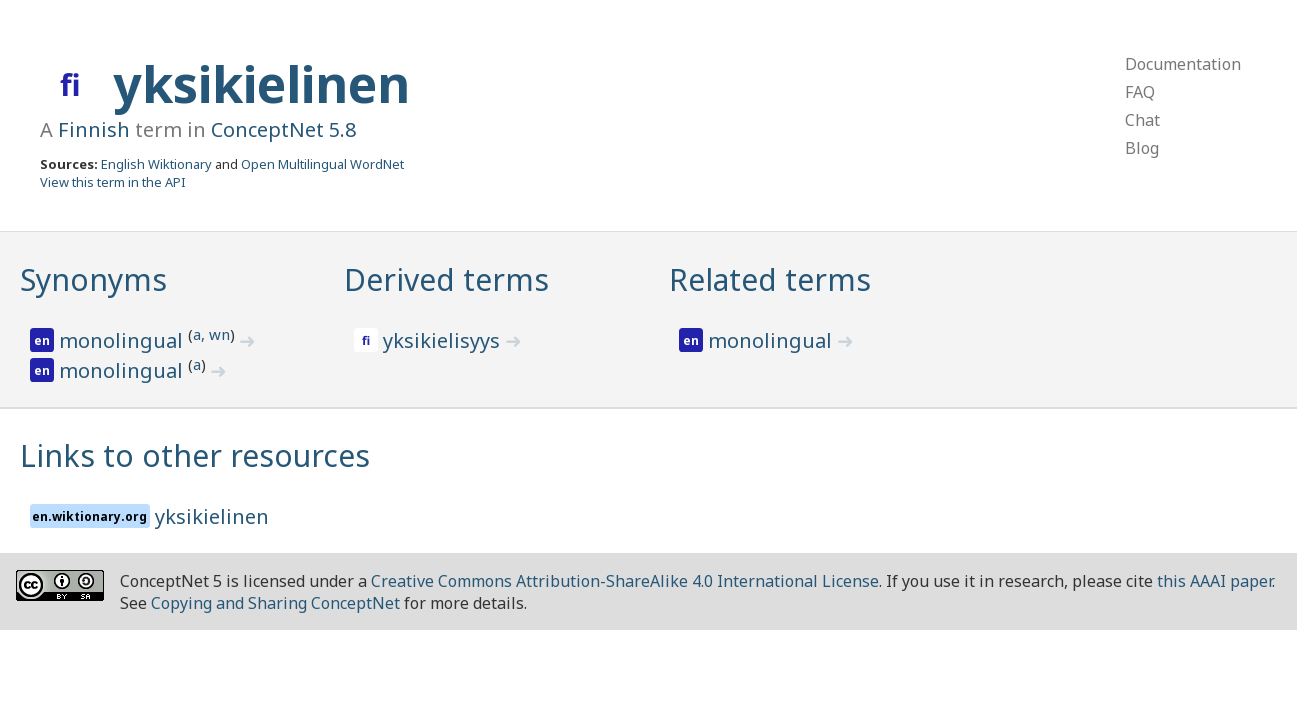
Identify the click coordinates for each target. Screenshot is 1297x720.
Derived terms (446, 279)
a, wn (211, 334)
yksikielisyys (444, 340)
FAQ (1140, 92)
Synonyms (93, 279)
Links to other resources (195, 455)
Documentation (1183, 64)
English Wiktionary (156, 164)
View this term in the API (113, 182)
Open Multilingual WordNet (322, 164)
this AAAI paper (1214, 581)
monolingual (123, 340)
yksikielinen (261, 84)
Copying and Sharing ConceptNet (275, 603)
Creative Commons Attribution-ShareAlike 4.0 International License (625, 581)
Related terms (770, 279)
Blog (1142, 148)
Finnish (94, 129)
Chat (1142, 120)
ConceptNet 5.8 (283, 129)
